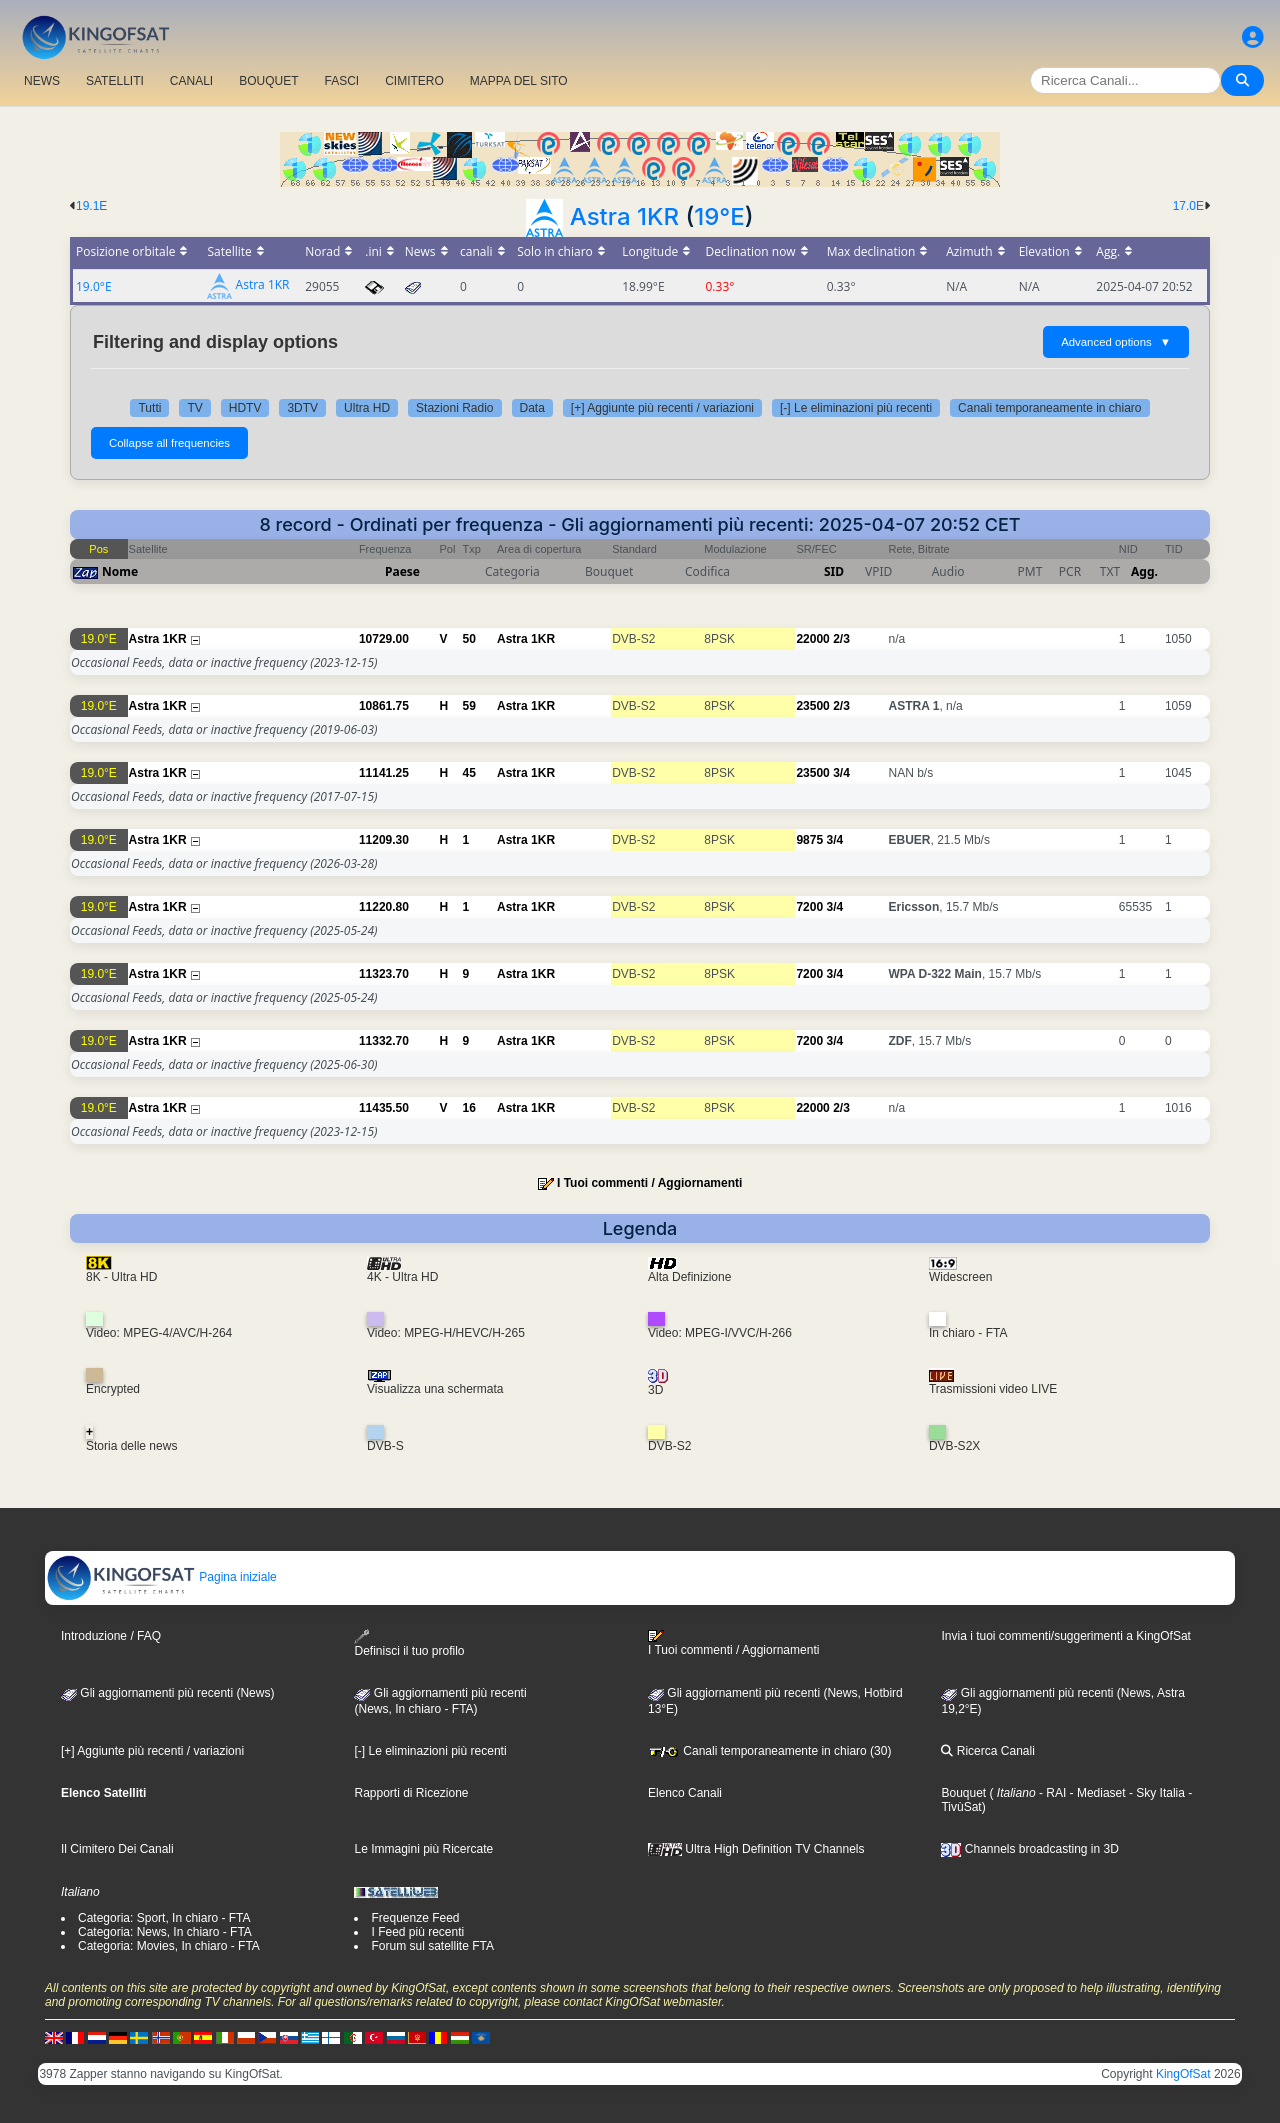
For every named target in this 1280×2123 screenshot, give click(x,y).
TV (194, 408)
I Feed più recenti (417, 1932)
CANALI (191, 81)
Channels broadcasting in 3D (1029, 1849)
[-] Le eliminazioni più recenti (856, 408)
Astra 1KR (624, 216)
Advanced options (1116, 342)
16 (469, 1108)
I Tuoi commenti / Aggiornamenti (649, 1183)
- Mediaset (1095, 1793)
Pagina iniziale (161, 1577)
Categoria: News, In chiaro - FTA (165, 1932)
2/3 (841, 639)
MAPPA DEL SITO (519, 81)
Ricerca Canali (987, 1751)
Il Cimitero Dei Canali (117, 1849)
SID (834, 571)
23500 (812, 706)
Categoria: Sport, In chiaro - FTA (164, 1918)
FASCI (342, 81)
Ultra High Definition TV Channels (756, 1849)
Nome (120, 571)
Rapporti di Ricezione (411, 1793)
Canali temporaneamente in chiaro (1049, 408)
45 (469, 773)
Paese (402, 571)
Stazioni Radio (454, 408)
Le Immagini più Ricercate (423, 1849)
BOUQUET (268, 81)
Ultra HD (367, 408)
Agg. (1144, 571)
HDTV (245, 408)
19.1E (91, 206)
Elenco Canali (685, 1793)
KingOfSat (1183, 2074)
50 (469, 639)
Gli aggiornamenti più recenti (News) (167, 1693)
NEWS (42, 81)
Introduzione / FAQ (111, 1636)
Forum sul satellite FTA (432, 1946)
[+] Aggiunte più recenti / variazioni (662, 408)
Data (532, 408)
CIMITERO (414, 81)
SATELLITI (115, 81)
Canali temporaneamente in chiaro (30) (769, 1751)
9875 (809, 840)
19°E (719, 216)
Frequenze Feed (415, 1918)
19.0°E (94, 286)
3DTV (302, 408)
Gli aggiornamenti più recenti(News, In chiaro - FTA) (440, 1701)
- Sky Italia (1155, 1793)
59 (469, 706)
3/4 (841, 773)
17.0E (1188, 206)
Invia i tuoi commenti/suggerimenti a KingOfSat (1065, 1636)
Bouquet (963, 1793)
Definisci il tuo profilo (409, 1643)
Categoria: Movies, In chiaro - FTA (169, 1946)
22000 (812, 639)
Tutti (149, 408)
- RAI (1051, 1793)
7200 (809, 907)
